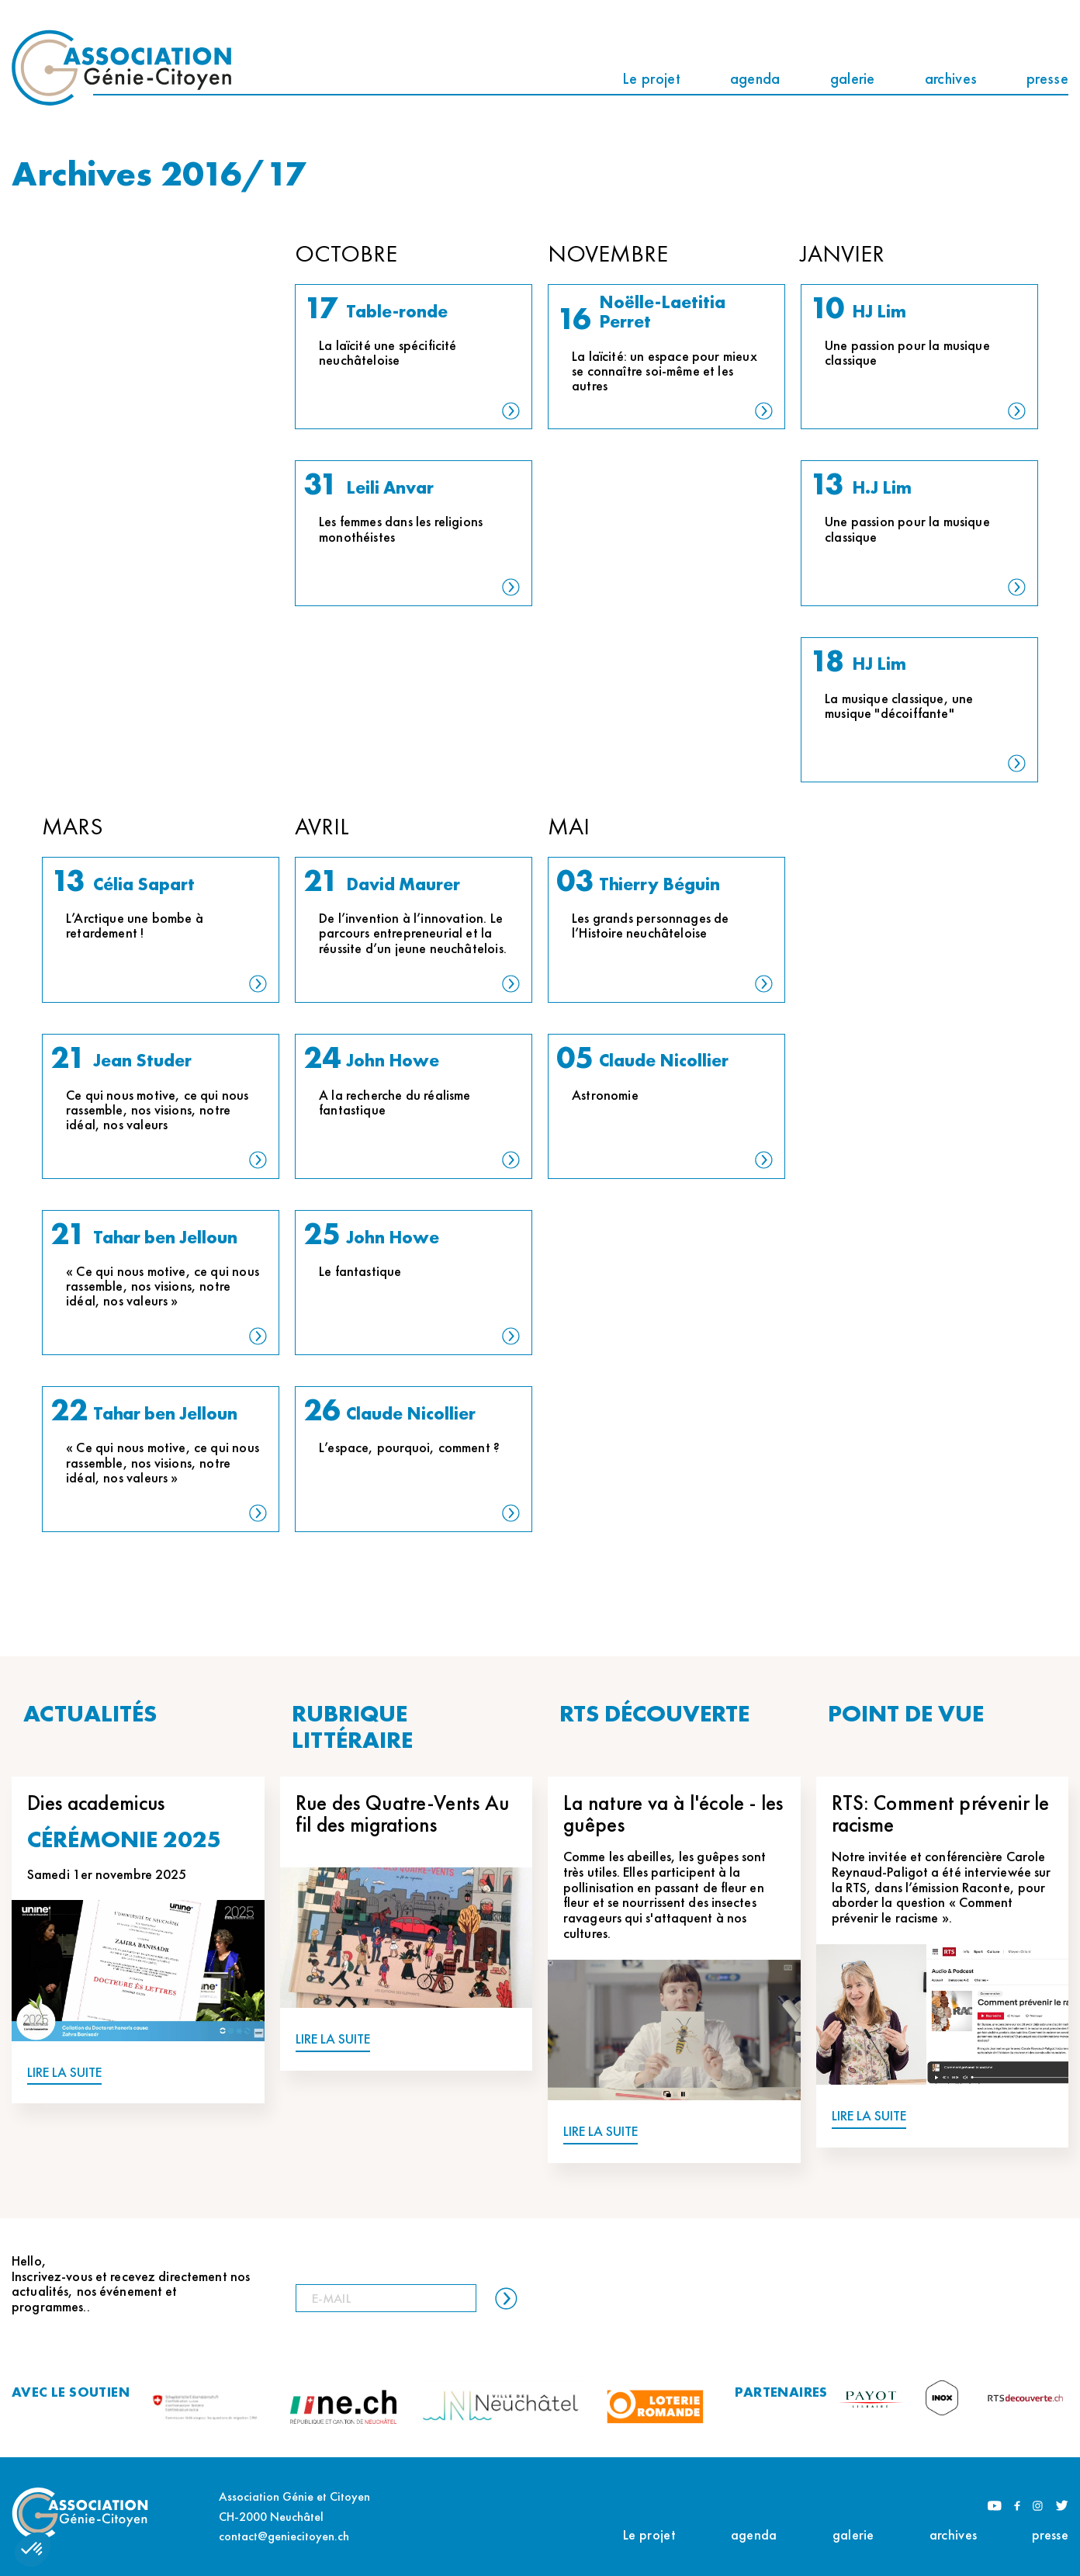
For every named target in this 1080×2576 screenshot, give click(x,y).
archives (951, 78)
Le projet (651, 78)
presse (1047, 78)
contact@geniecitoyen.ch (284, 2536)
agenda (755, 78)
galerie (852, 78)
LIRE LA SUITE (64, 2073)
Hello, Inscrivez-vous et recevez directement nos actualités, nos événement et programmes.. (131, 2283)
